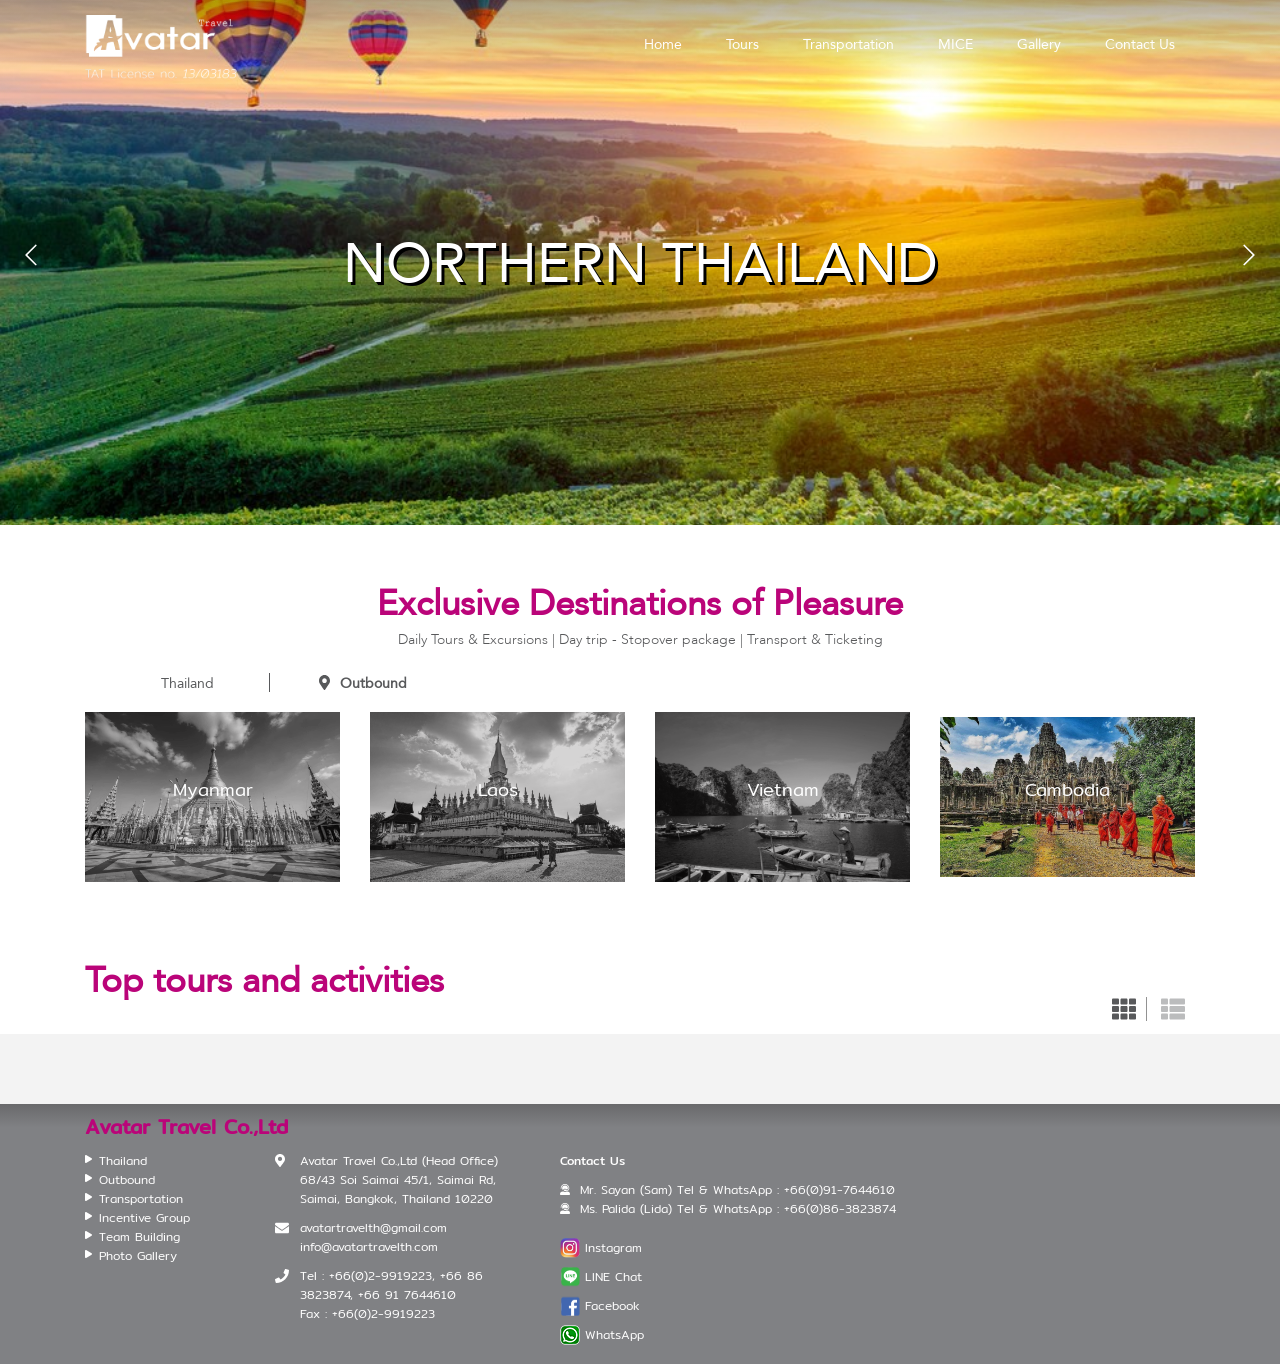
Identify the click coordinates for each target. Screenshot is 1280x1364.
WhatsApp (614, 1334)
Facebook (612, 1305)
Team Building (139, 1236)
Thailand (177, 683)
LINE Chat (613, 1276)
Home (663, 44)
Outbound (363, 683)
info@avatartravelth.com (369, 1246)
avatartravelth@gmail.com (373, 1227)
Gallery (1039, 44)
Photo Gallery (138, 1255)
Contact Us (1140, 44)
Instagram (613, 1247)
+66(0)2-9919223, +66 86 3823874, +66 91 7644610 (391, 1285)
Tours (742, 44)
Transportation (848, 44)
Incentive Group (144, 1217)
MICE (955, 44)
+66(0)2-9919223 (383, 1313)
